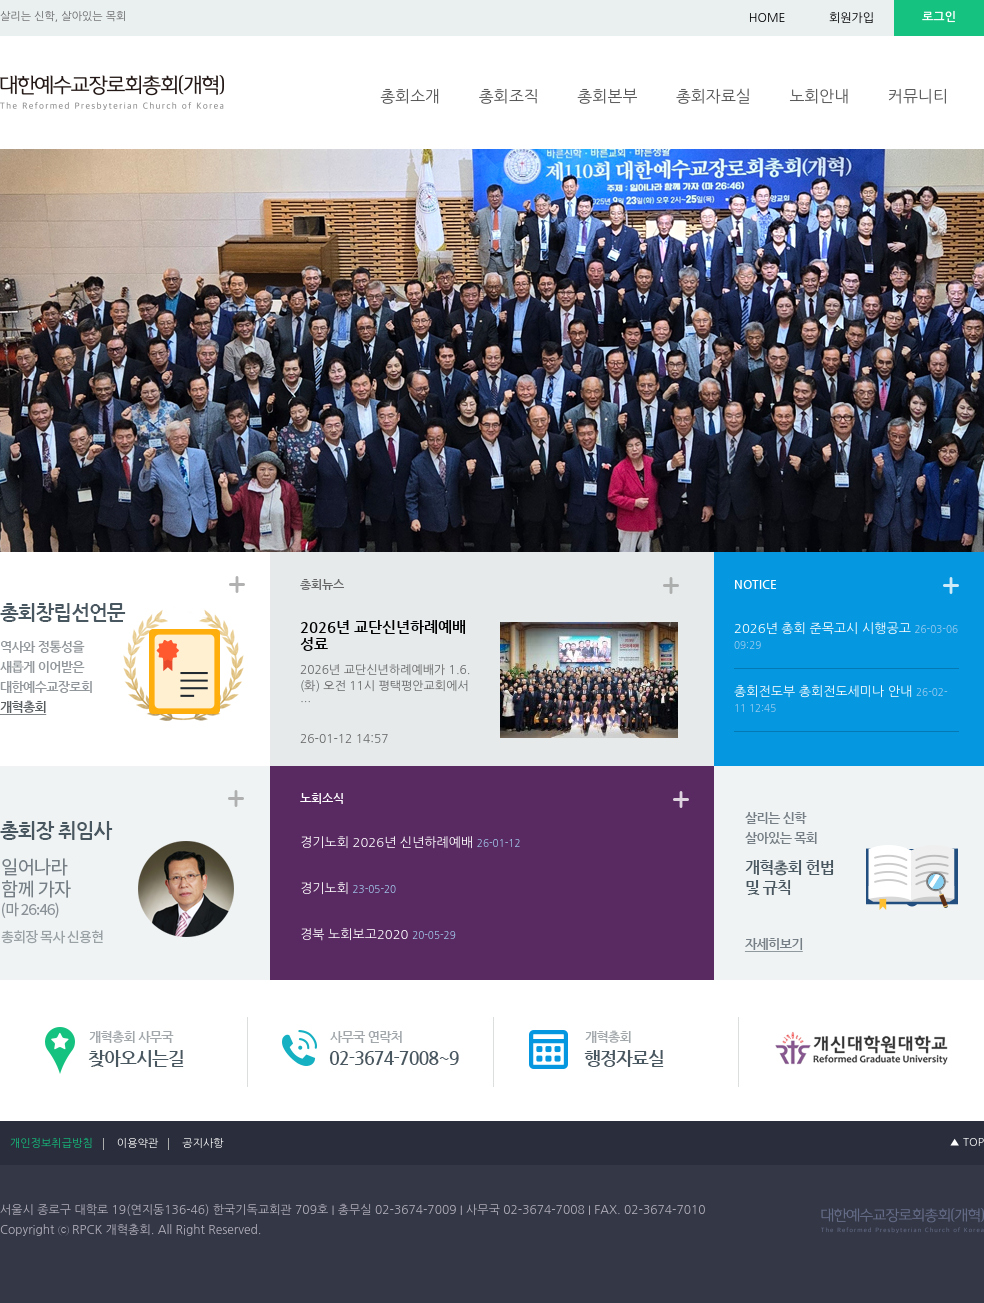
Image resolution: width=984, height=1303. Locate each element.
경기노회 (324, 888)
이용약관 (137, 1143)
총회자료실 (713, 96)
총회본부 (607, 96)
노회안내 (819, 96)
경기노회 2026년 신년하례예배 (386, 842)
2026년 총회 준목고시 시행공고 (822, 628)
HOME (767, 18)
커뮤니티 (918, 96)
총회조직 (509, 96)
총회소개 (410, 96)
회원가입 (851, 18)
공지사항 (202, 1143)
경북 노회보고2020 (354, 934)
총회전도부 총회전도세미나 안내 (823, 691)
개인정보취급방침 (51, 1143)
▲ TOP (967, 1142)
